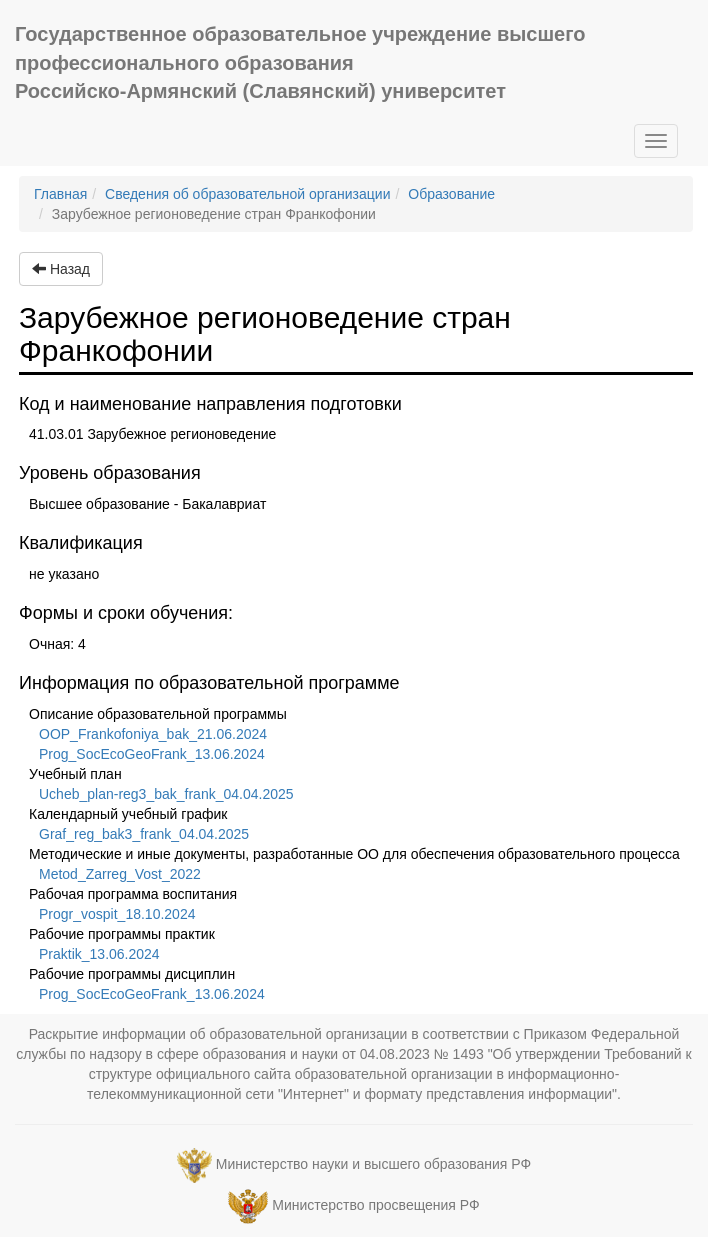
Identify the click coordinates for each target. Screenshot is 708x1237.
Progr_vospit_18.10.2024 (117, 914)
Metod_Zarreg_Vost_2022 (120, 874)
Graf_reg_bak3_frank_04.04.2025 (144, 834)
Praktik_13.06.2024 (99, 954)
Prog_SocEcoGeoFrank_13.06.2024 (152, 754)
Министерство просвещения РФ (375, 1205)
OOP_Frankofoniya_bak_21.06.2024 (153, 734)
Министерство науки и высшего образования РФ (373, 1164)
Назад (61, 269)
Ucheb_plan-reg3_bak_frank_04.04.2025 (166, 794)
